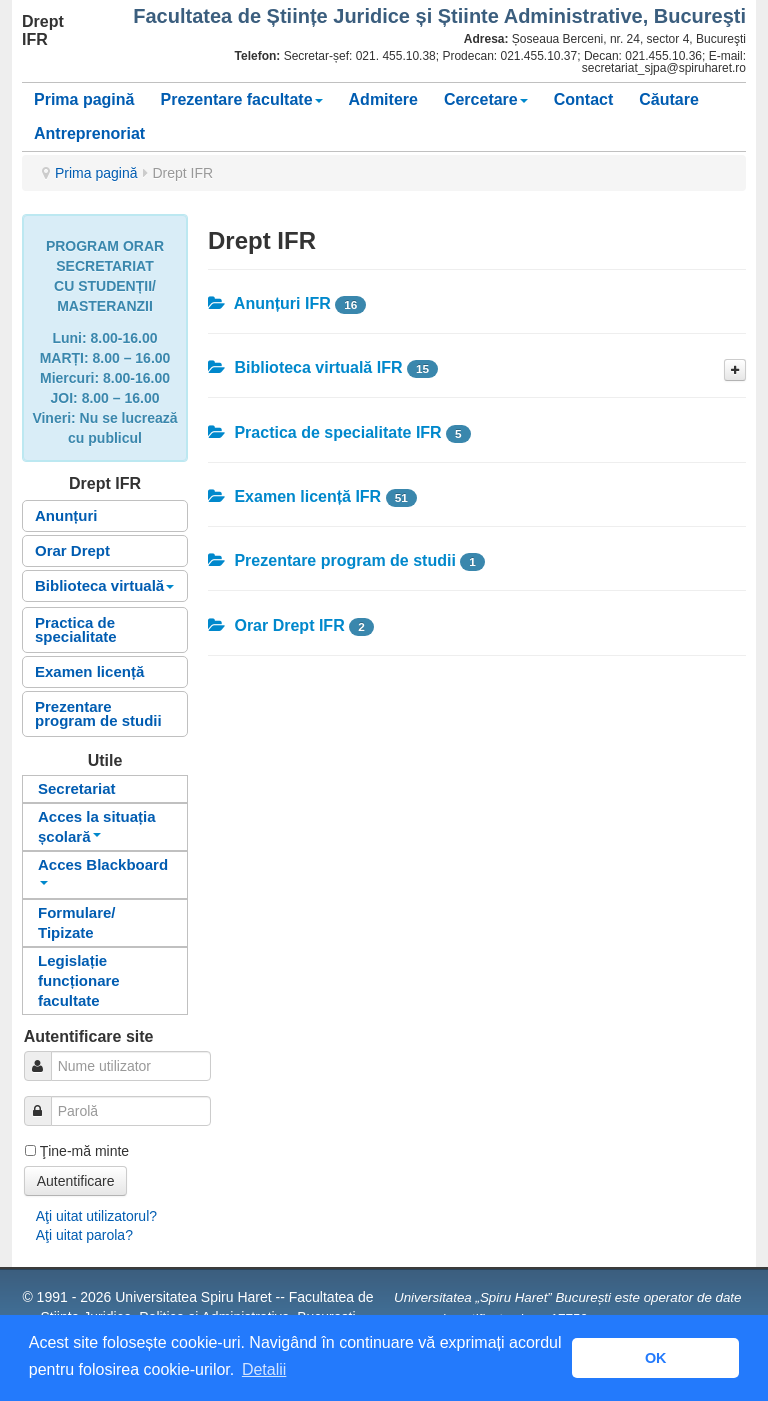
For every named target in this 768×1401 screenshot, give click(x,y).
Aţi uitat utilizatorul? (96, 1216)
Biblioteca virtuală (104, 585)
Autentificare (76, 1181)
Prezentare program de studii (98, 713)
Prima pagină (84, 99)
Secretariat (77, 788)
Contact (584, 99)
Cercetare (486, 99)
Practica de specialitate (76, 629)
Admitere (383, 99)
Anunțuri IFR (269, 303)
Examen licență (89, 671)
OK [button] (656, 1358)
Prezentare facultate (241, 99)
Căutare (669, 99)
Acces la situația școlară (97, 826)
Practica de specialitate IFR (325, 432)
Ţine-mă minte (84, 1151)
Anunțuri (66, 515)
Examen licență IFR (294, 496)
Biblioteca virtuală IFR (305, 367)
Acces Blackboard (103, 870)
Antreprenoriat (89, 133)
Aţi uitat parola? (84, 1235)
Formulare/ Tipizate (77, 922)
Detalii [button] (264, 1369)
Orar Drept (72, 550)
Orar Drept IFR (276, 625)
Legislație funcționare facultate (79, 980)
